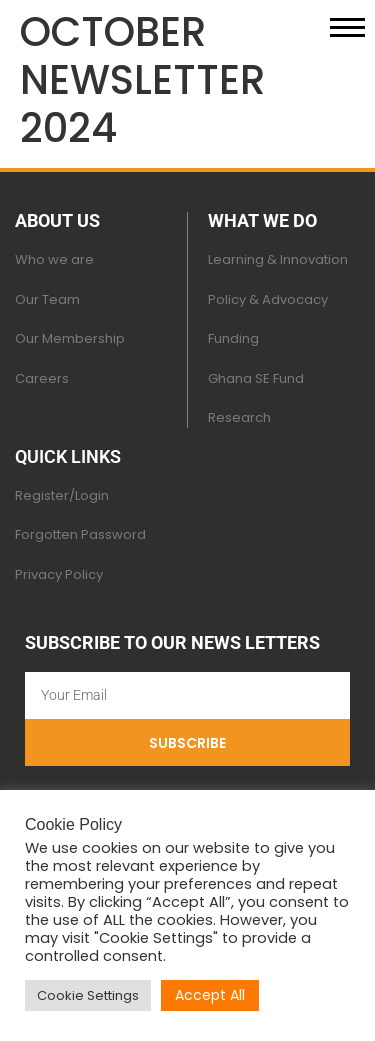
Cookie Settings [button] (88, 995)
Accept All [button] (210, 995)
